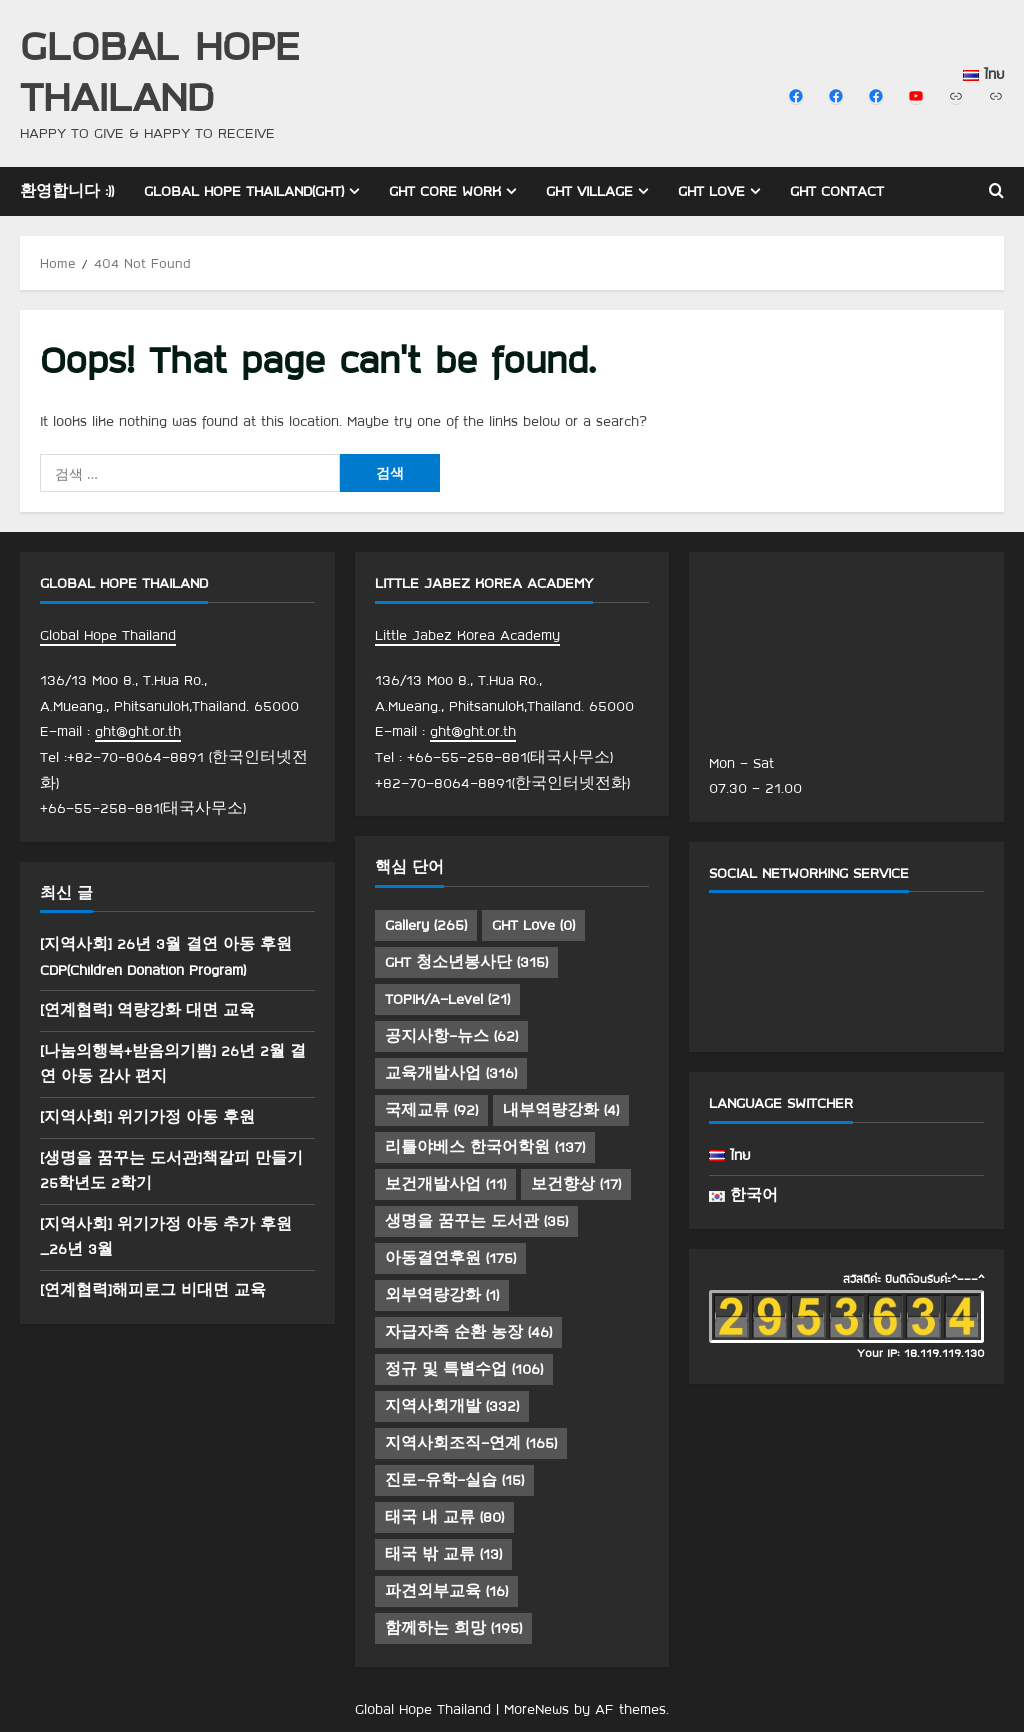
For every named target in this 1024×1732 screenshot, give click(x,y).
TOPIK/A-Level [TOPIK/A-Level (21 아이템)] (447, 999)
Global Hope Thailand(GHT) (244, 191)
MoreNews (536, 1709)
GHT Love (711, 191)
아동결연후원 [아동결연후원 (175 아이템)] (450, 1258)
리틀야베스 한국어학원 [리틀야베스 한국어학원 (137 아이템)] (485, 1147)
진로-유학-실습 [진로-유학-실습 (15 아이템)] (454, 1480)
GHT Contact (837, 191)
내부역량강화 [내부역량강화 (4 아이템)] (561, 1110)
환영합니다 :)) (67, 191)
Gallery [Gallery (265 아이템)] (426, 925)
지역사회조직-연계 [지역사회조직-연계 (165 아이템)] (471, 1443)
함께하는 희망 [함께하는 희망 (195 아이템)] (453, 1628)
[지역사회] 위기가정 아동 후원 (147, 1117)
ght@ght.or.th (138, 731)
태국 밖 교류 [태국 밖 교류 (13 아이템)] (443, 1554)
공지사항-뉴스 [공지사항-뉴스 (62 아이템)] (451, 1036)
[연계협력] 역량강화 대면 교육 (147, 1010)
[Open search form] (996, 191)
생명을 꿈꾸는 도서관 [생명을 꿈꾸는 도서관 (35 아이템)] (476, 1221)
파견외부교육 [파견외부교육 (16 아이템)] (446, 1591)
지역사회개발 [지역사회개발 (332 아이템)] (452, 1406)
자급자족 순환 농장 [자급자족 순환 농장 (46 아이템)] (468, 1332)
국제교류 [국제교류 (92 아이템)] (431, 1110)
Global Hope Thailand (160, 70)
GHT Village (589, 191)
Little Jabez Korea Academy (467, 635)
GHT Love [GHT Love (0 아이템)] (533, 925)
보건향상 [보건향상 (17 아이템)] (576, 1184)
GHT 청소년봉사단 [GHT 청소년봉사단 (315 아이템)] (466, 962)
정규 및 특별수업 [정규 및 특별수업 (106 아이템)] (464, 1369)
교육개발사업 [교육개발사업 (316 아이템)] (451, 1073)
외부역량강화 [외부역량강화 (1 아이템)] (442, 1295)
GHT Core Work (445, 191)
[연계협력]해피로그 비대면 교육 (153, 1290)
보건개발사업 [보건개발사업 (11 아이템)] (445, 1184)
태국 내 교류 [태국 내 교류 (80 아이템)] (444, 1517)
